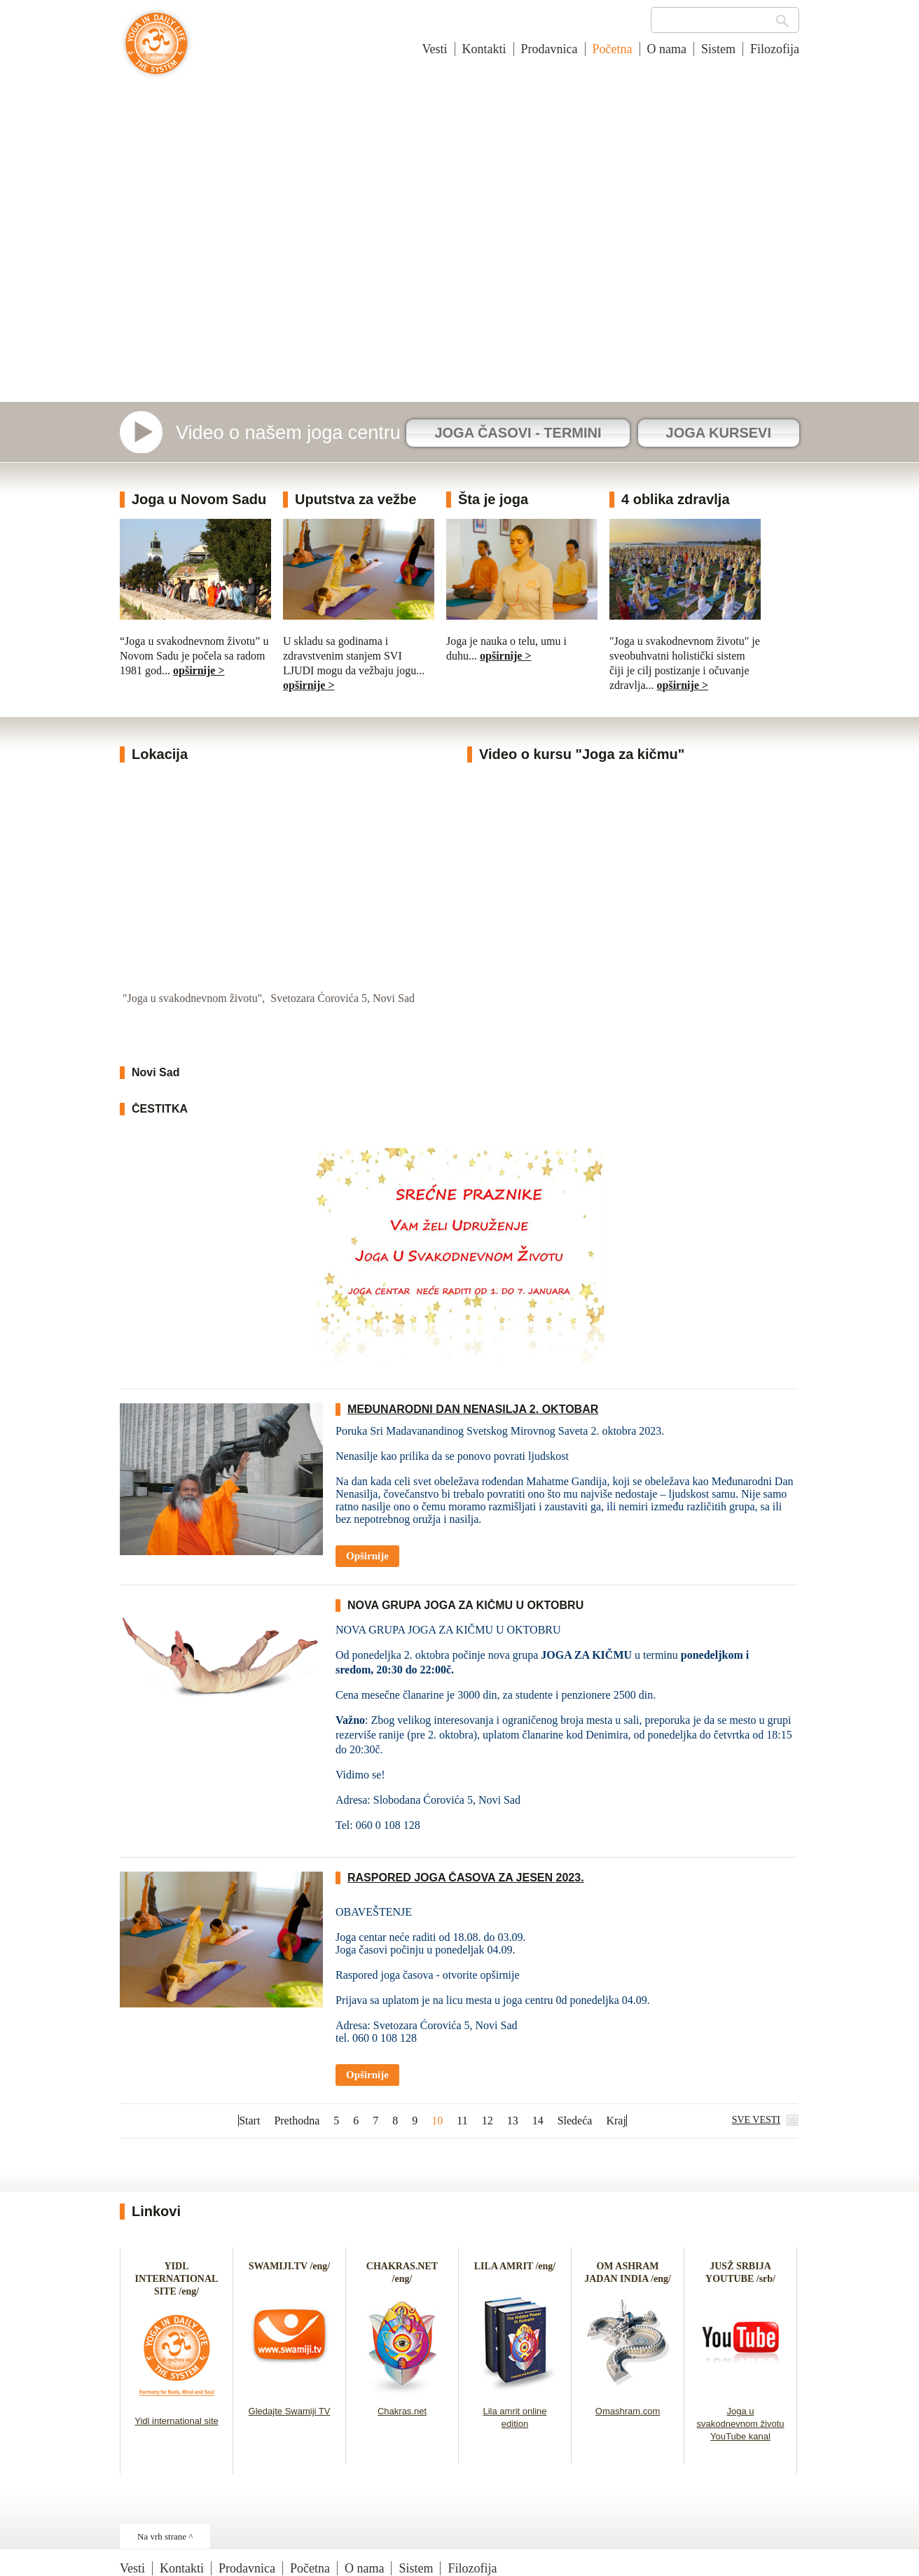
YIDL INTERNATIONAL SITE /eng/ (177, 2279)
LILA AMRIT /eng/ (514, 2266)
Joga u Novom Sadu (199, 499)
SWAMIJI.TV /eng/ (289, 2266)
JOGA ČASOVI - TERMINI (517, 432)
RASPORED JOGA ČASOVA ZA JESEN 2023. (465, 1878)
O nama (666, 49)
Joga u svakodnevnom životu (156, 50)
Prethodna (296, 2120)
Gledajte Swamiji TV (290, 2411)
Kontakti (484, 49)
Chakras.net (402, 2411)
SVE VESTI (756, 2120)
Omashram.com (627, 2411)
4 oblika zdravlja (675, 499)
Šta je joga (493, 499)
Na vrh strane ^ (165, 2536)
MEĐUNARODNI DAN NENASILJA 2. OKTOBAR (472, 1409)
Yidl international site (176, 2421)
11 (462, 2120)
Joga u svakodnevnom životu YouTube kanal (740, 2424)
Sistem (718, 49)
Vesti (435, 49)
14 (538, 2120)
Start (249, 2120)
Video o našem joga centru (288, 432)
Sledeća (575, 2120)
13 (512, 2120)
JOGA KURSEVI (718, 432)
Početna (613, 49)
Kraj (616, 2120)
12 (487, 2120)
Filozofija (774, 49)
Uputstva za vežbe (355, 499)
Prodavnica (549, 49)
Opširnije (367, 1555)
